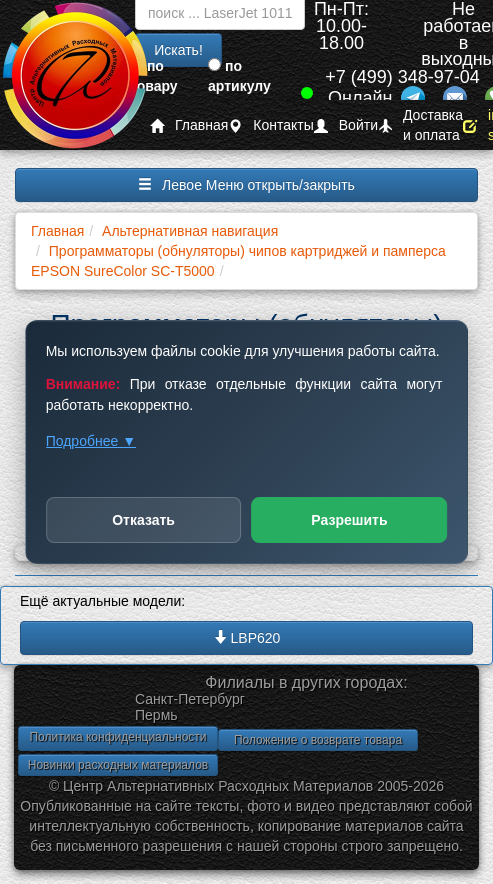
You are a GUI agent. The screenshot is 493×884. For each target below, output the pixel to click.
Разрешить (349, 520)
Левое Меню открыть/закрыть (246, 185)
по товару (154, 76)
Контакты (270, 125)
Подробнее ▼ (91, 441)
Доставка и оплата (420, 125)
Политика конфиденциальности (117, 737)
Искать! (178, 50)
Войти (346, 125)
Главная (189, 125)
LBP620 (247, 638)
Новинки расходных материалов (118, 765)
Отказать (143, 520)
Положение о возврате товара (318, 740)
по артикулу (239, 76)
